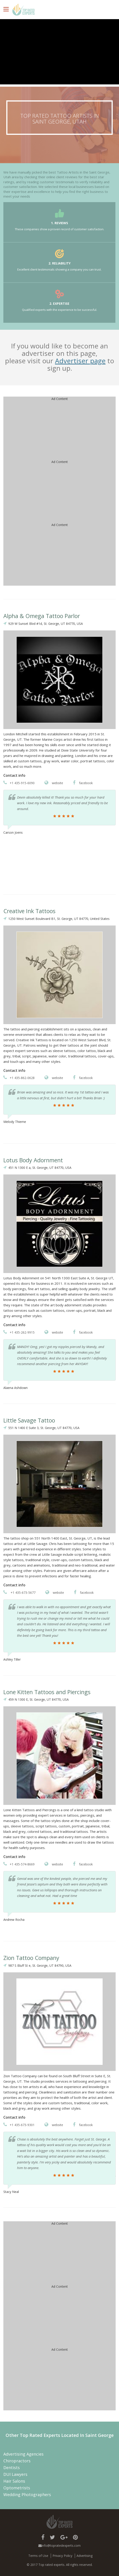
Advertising (85, 2555)
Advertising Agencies (23, 2454)
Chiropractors (17, 2460)
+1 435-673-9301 (19, 2125)
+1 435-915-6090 (19, 783)
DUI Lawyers (15, 2474)
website (53, 783)
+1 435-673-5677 (19, 1592)
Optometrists (16, 2487)
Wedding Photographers (27, 2494)
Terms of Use (38, 2555)
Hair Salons (14, 2481)
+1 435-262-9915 (19, 1332)
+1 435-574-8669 (19, 1864)
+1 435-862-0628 (19, 1078)
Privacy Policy (62, 2555)
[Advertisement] (59, 52)
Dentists (11, 2467)
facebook (83, 783)
